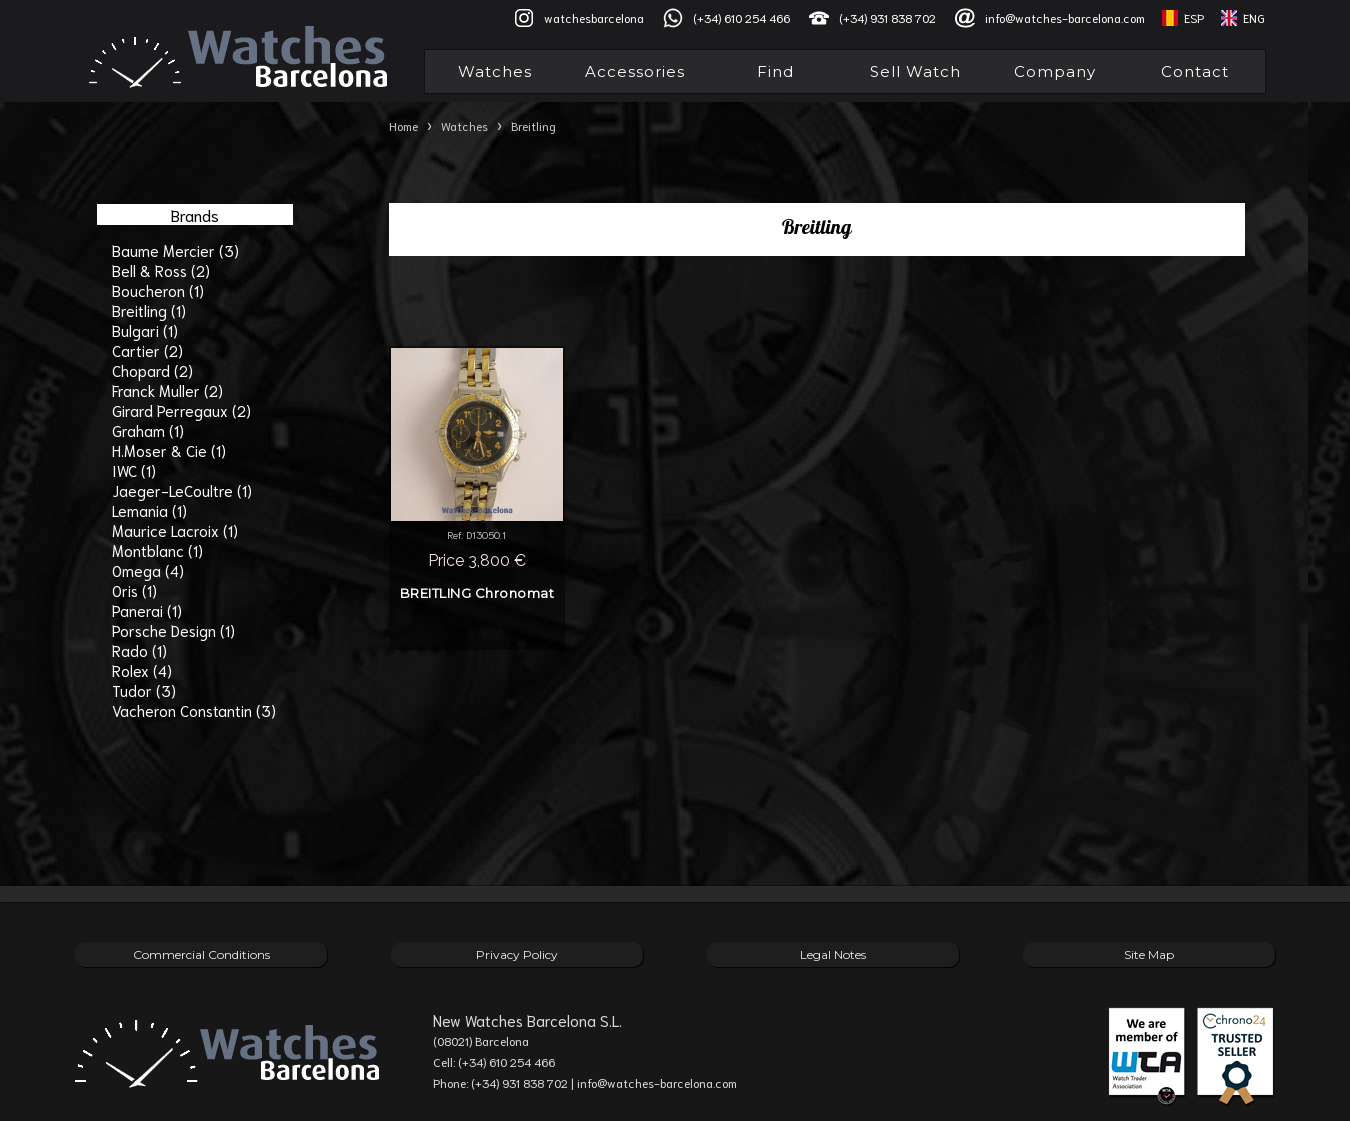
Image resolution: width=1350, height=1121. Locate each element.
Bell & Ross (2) (161, 270)
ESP (1194, 17)
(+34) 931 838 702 (887, 17)
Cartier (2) (147, 350)
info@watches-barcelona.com (1065, 17)
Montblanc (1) (157, 550)
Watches (495, 71)
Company (1055, 71)
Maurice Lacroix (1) (175, 530)
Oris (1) (134, 590)
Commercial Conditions (201, 954)
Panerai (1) (147, 610)
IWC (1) (134, 470)
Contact (1195, 71)
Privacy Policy (517, 954)
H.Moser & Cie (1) (169, 450)
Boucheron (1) (158, 290)
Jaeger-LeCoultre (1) (182, 490)
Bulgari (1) (145, 330)
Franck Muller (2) (167, 390)
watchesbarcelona (594, 17)
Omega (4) (148, 570)
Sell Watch (915, 71)
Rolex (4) (142, 670)
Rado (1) (139, 650)
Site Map (1149, 954)
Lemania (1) (149, 510)
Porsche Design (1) (173, 630)
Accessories (635, 71)
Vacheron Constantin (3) (194, 710)
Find (775, 71)
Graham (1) (148, 430)
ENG (1254, 17)
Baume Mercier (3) (175, 250)
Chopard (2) (152, 370)
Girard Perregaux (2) (181, 410)
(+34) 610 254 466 (741, 17)
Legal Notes (833, 954)
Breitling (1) (149, 310)
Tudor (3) (144, 690)
